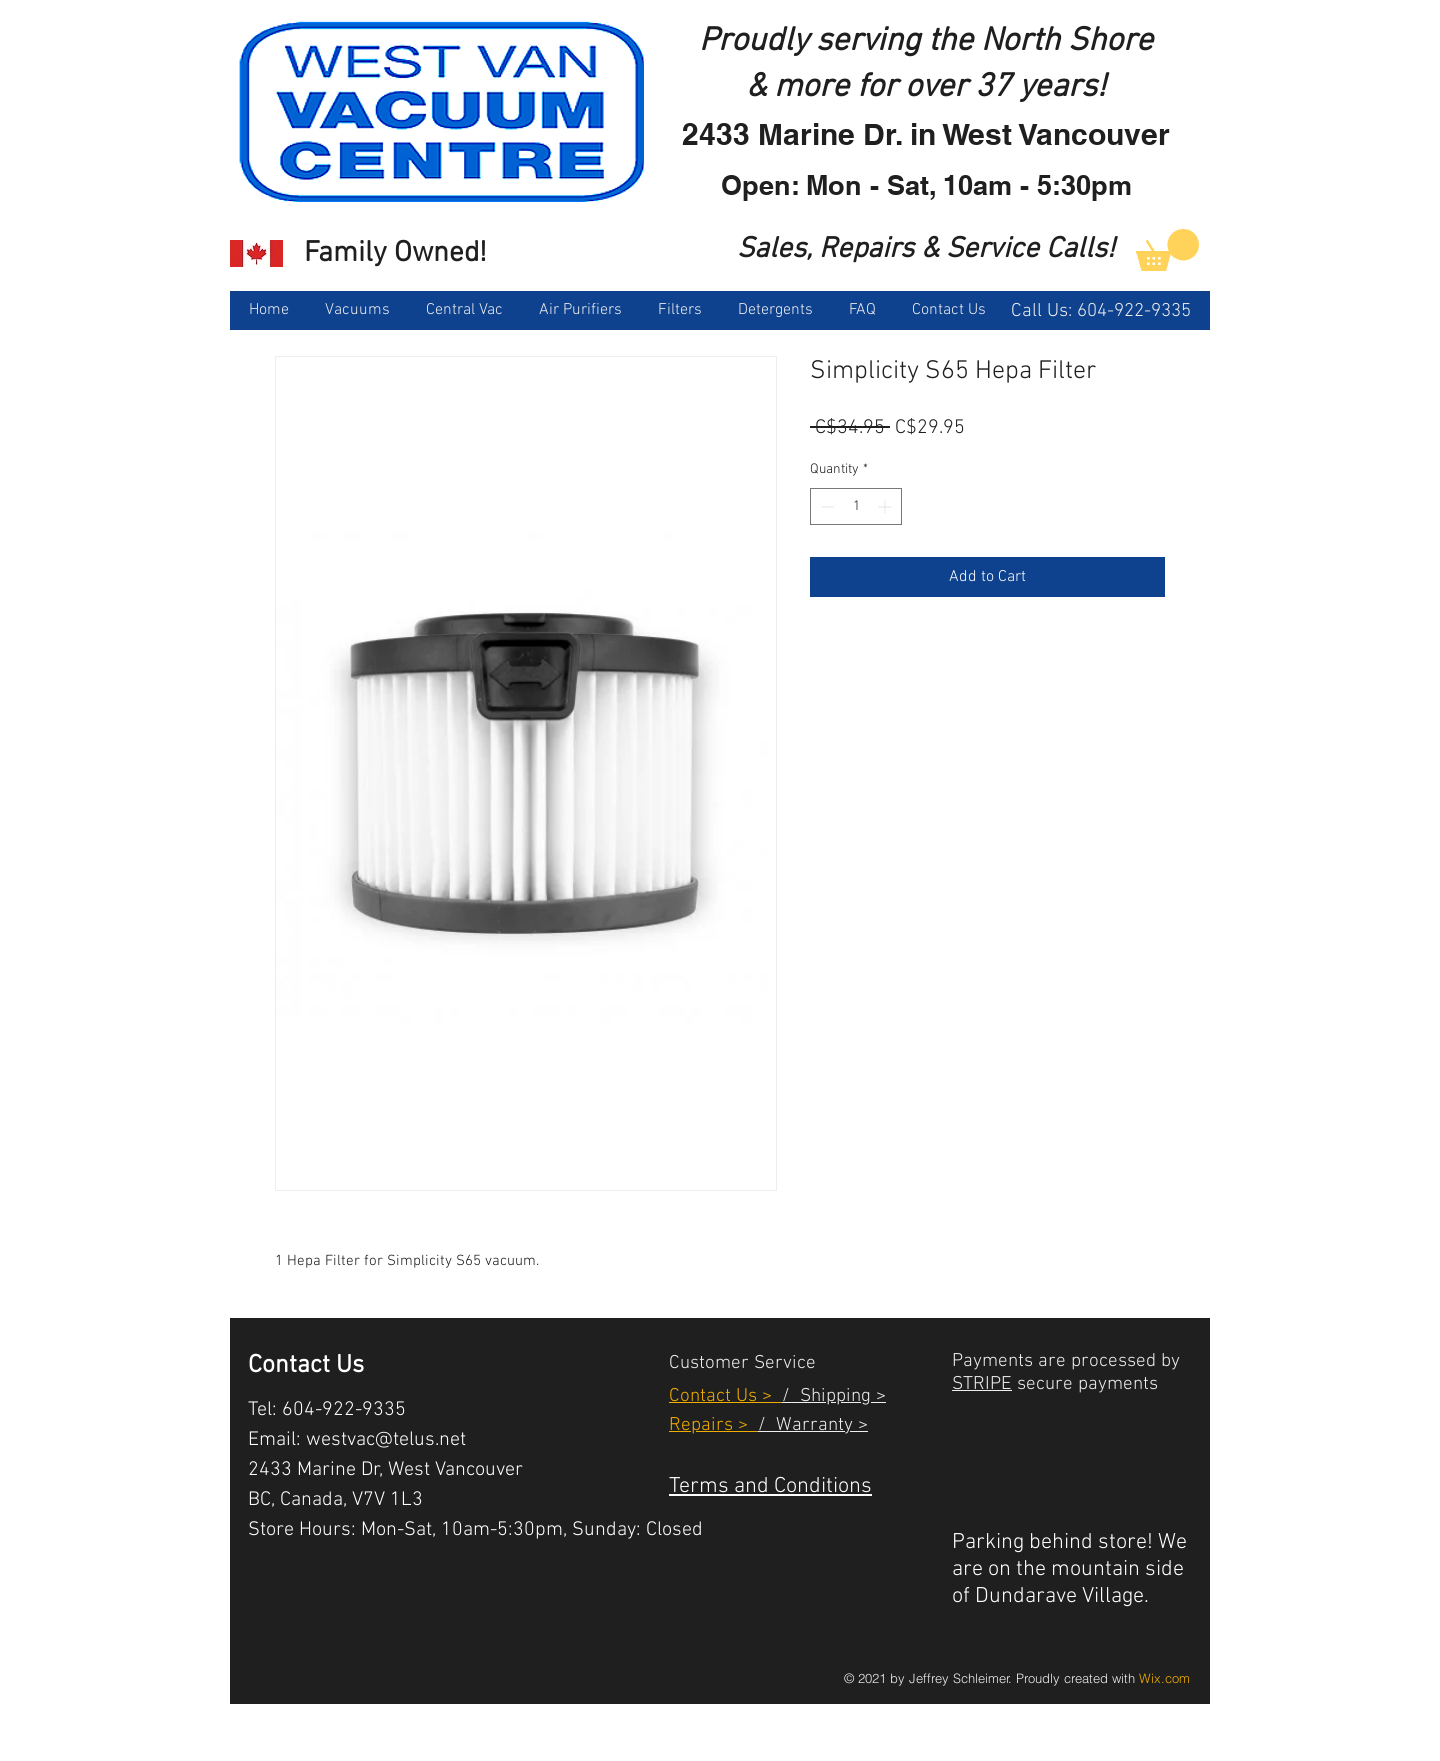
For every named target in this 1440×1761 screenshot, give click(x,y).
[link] (1167, 250)
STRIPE (982, 1384)
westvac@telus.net (386, 1440)
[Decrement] (825, 506)
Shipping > (838, 1396)
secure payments (1085, 1384)
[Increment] (886, 506)
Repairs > (713, 1425)
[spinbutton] (856, 506)
